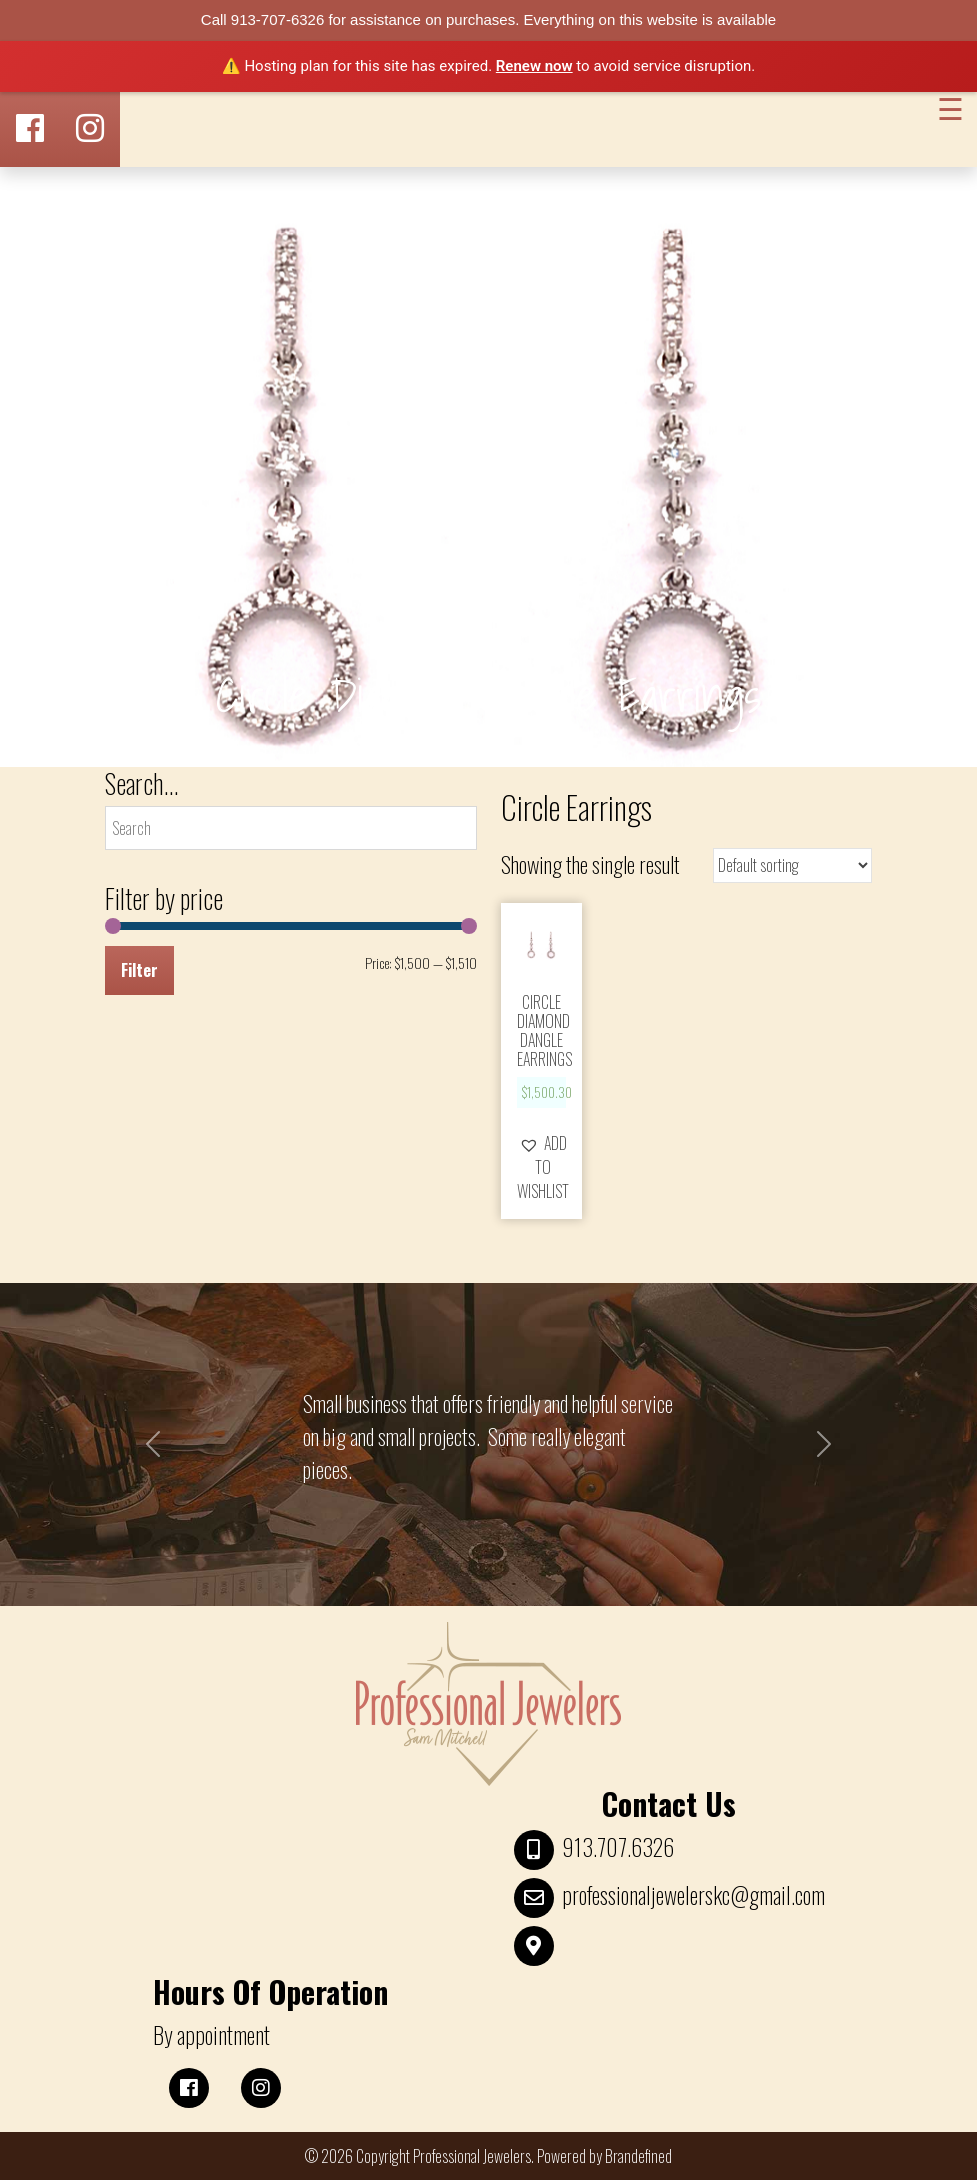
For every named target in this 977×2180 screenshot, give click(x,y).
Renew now (534, 66)
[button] (543, 1167)
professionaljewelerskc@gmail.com (693, 1895)
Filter (139, 970)
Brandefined (638, 2156)
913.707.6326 (618, 1847)
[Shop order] (792, 865)
